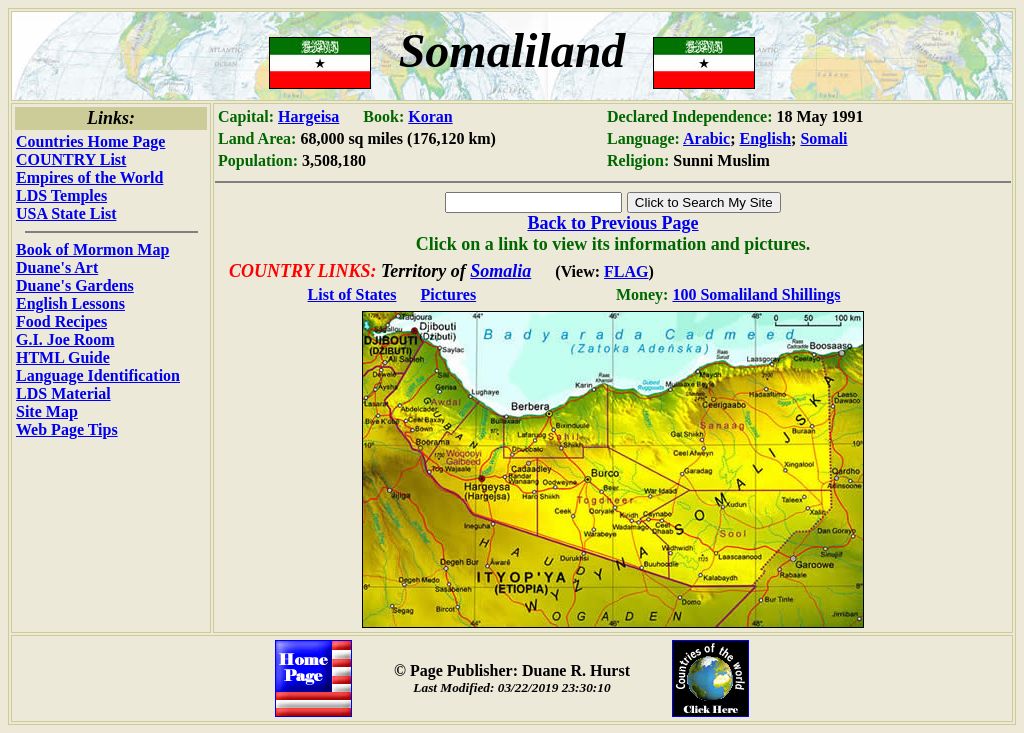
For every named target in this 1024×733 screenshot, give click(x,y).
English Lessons (70, 303)
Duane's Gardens (75, 285)
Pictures (448, 294)
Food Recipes (61, 321)
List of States (352, 294)
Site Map (47, 411)
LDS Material (63, 393)
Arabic (706, 138)
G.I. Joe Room (65, 339)
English (766, 138)
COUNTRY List (71, 159)
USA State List (66, 213)
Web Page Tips (67, 429)
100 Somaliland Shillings (756, 294)
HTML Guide (63, 357)
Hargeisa (308, 116)
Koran (430, 116)
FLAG (626, 271)
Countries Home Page (90, 141)
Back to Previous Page (612, 223)
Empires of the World (89, 177)
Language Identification (98, 375)
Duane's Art (57, 267)
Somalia (500, 271)
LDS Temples (61, 195)
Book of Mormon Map (92, 249)
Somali (823, 138)
